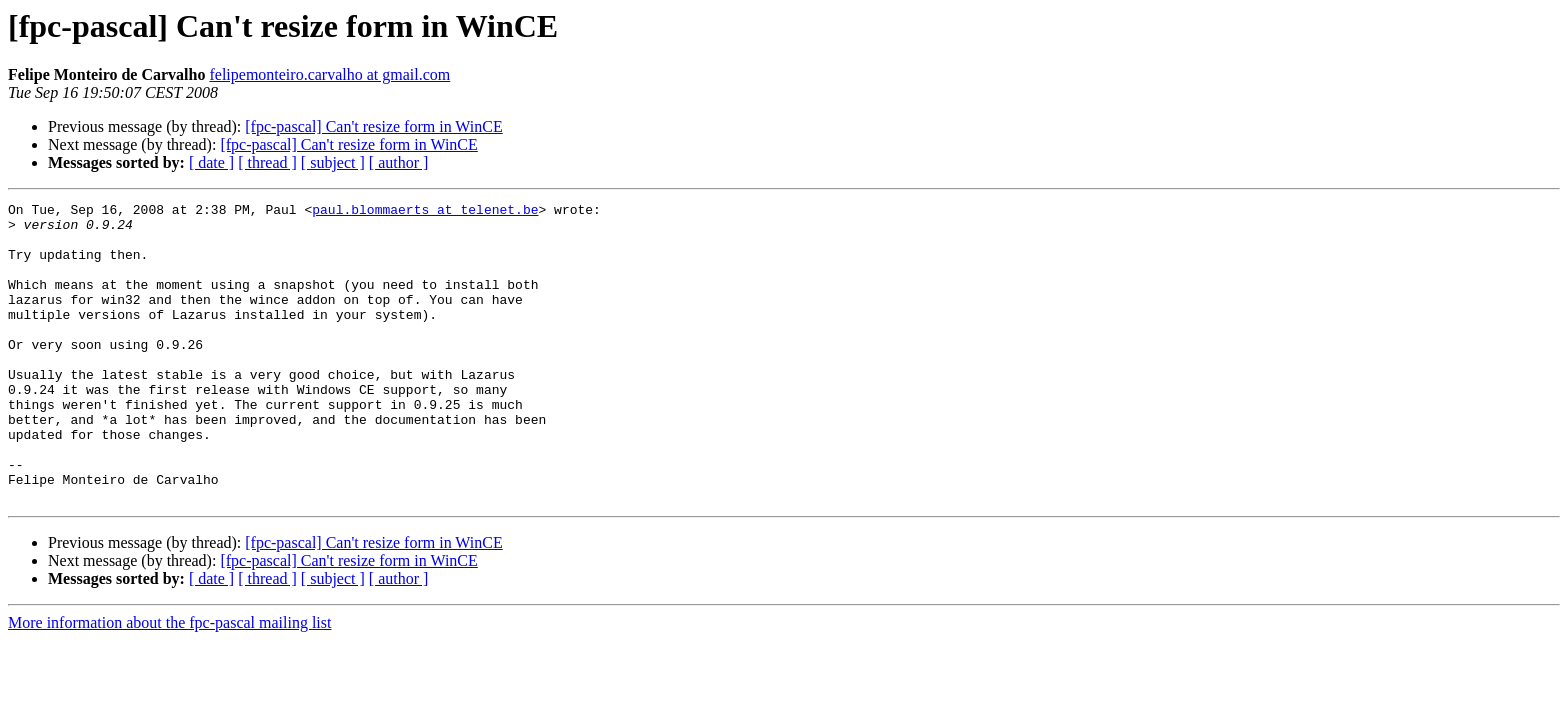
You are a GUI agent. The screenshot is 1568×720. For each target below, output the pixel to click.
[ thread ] (267, 162)
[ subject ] (333, 162)
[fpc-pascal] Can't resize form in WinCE (373, 126)
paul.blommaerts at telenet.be (425, 212)
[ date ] (211, 162)
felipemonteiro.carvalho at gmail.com (329, 74)
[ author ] (399, 162)
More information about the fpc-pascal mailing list (169, 682)
